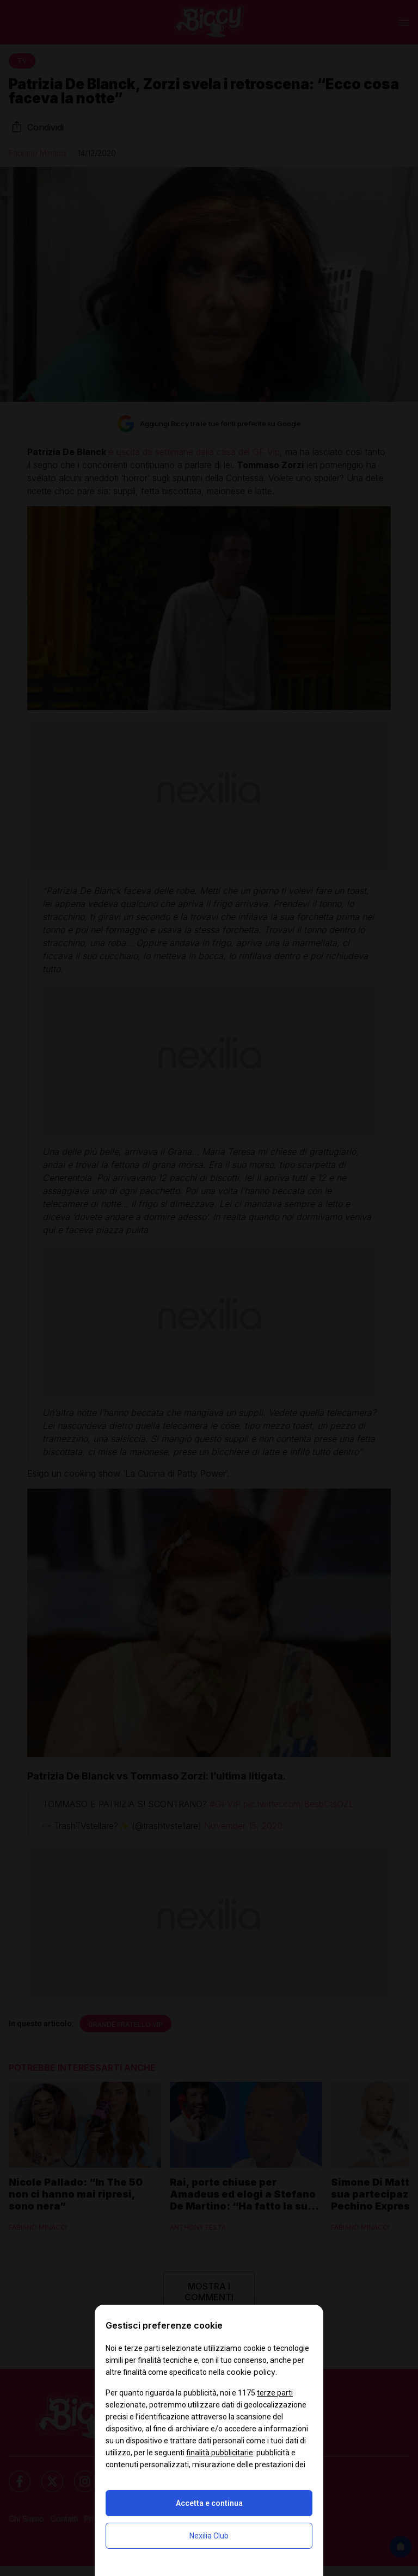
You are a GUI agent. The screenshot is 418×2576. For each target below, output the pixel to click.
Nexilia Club (209, 2535)
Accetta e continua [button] (209, 2503)
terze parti (275, 2392)
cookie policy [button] (250, 2371)
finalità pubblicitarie (219, 2452)
